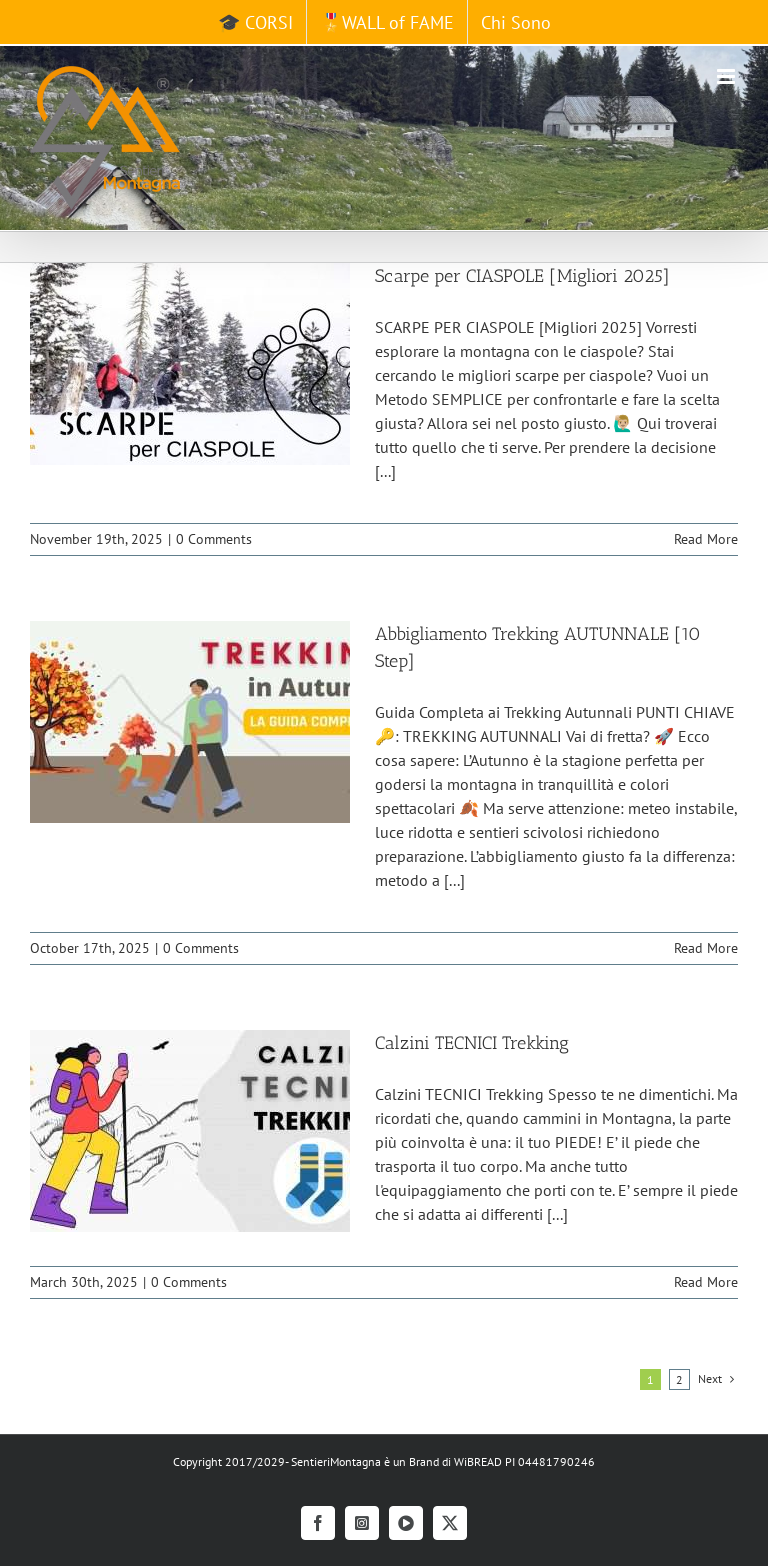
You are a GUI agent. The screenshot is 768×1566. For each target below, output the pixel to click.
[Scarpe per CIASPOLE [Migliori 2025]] (190, 364)
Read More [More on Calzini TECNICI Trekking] (706, 1282)
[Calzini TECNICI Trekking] (190, 1131)
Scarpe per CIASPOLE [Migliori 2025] (522, 276)
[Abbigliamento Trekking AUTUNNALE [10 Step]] (190, 722)
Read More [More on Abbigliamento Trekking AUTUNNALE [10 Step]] (706, 948)
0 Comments (214, 539)
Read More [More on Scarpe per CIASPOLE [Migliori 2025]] (706, 539)
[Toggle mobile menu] (727, 76)
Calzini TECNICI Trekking (472, 1043)
